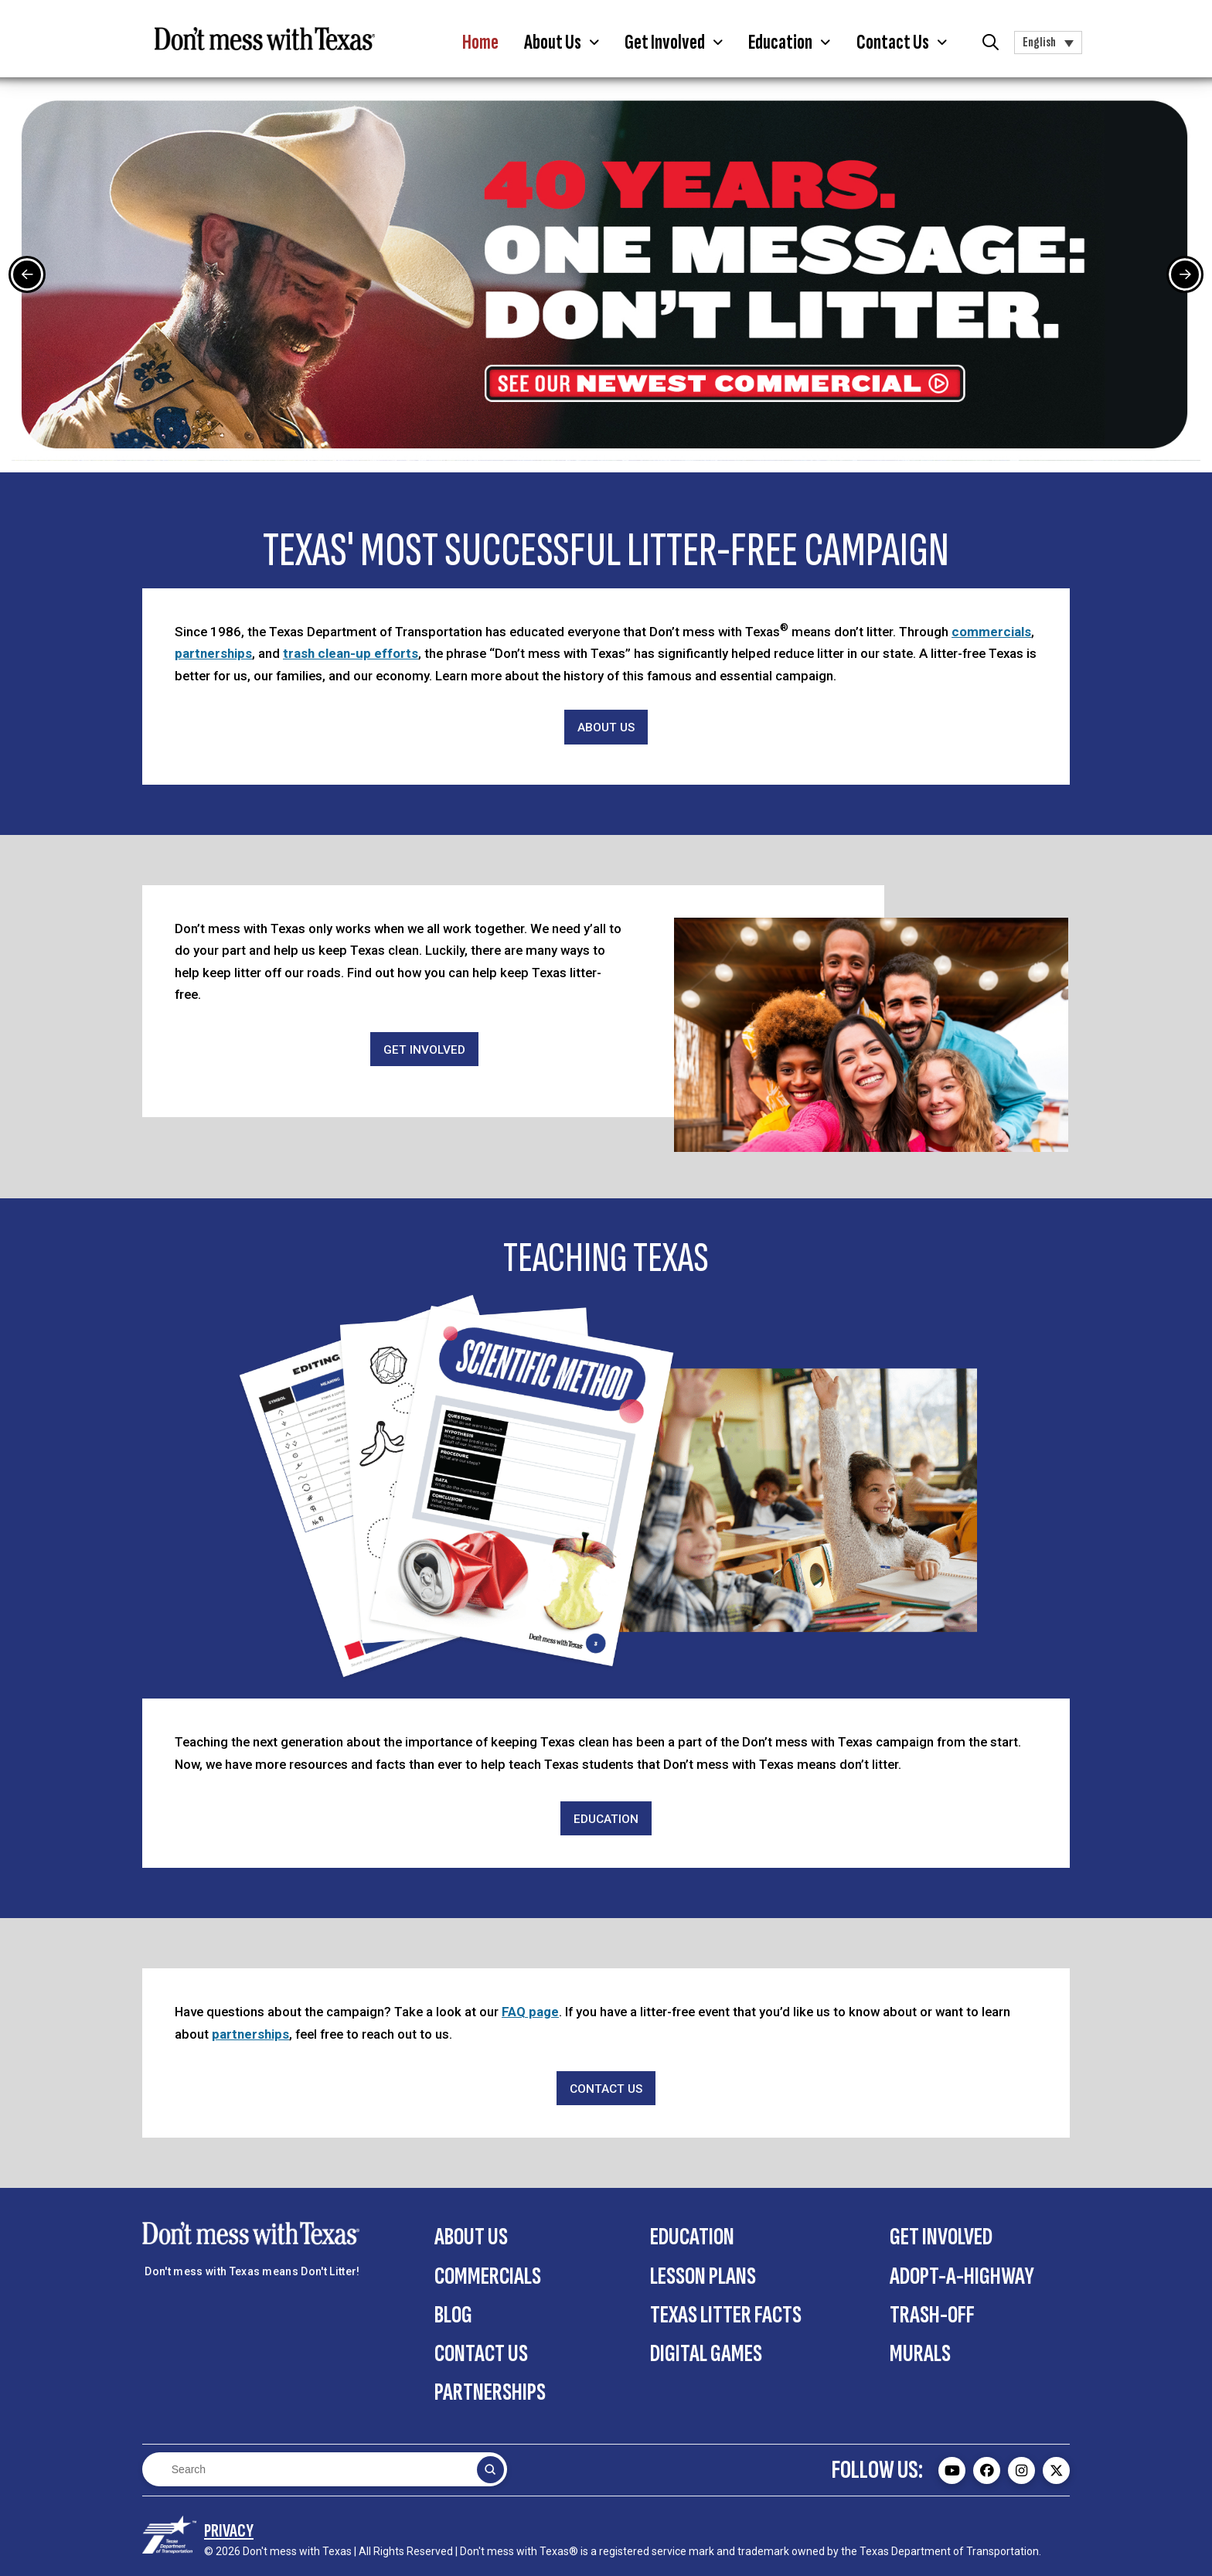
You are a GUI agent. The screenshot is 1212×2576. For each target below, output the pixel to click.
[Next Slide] (1185, 274)
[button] (562, 42)
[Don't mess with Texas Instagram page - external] (1021, 2470)
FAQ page (530, 2011)
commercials (991, 631)
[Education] (606, 1818)
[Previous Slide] (27, 274)
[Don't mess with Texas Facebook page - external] (986, 2470)
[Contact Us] (606, 2088)
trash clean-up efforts (350, 653)
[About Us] (606, 727)
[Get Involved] (424, 1049)
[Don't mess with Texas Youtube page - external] (951, 2470)
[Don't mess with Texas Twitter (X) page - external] (1056, 2470)
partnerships (213, 653)
